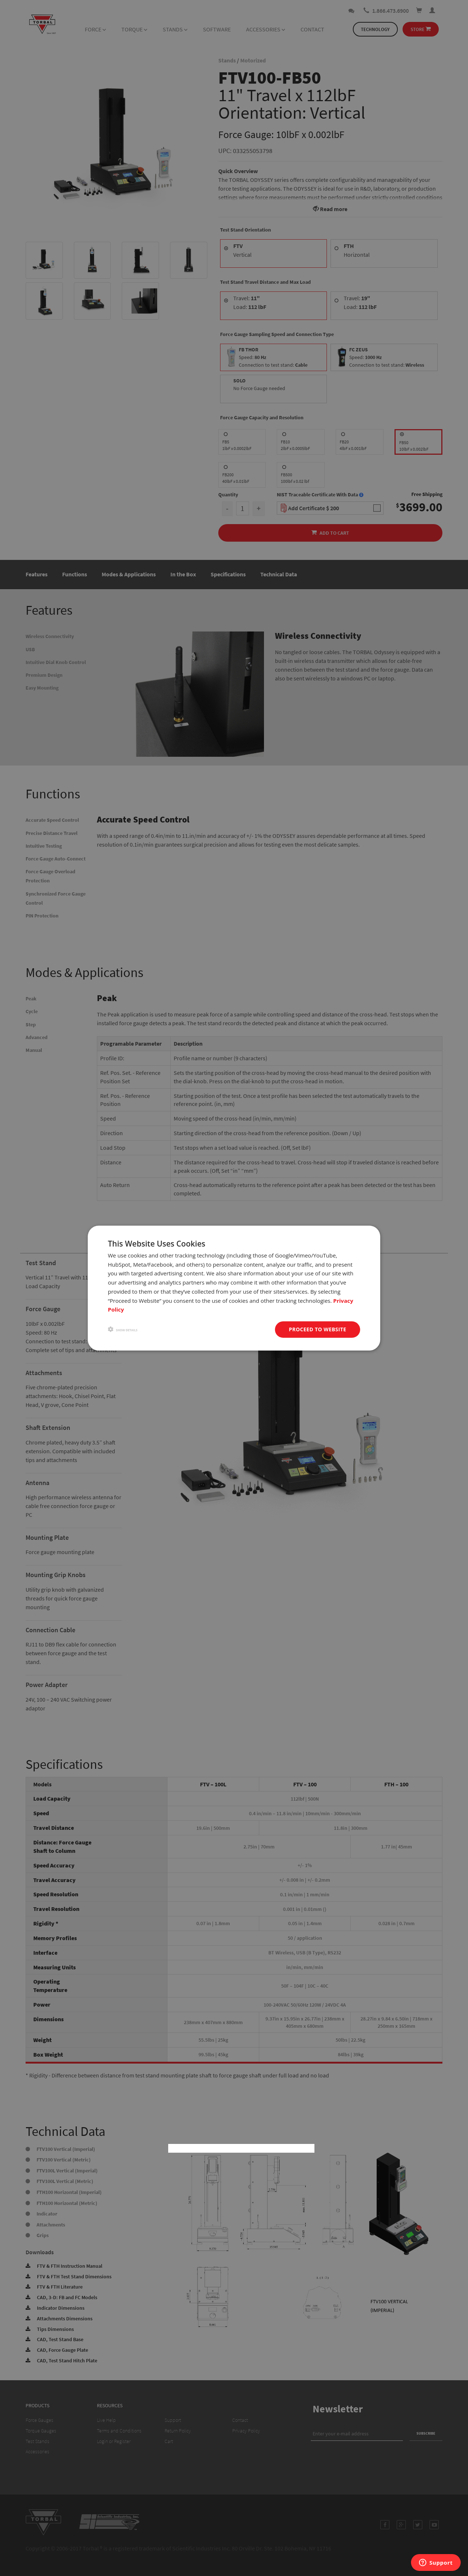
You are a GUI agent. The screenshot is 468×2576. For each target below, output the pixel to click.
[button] (122, 1329)
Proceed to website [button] (317, 1329)
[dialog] (234, 1287)
